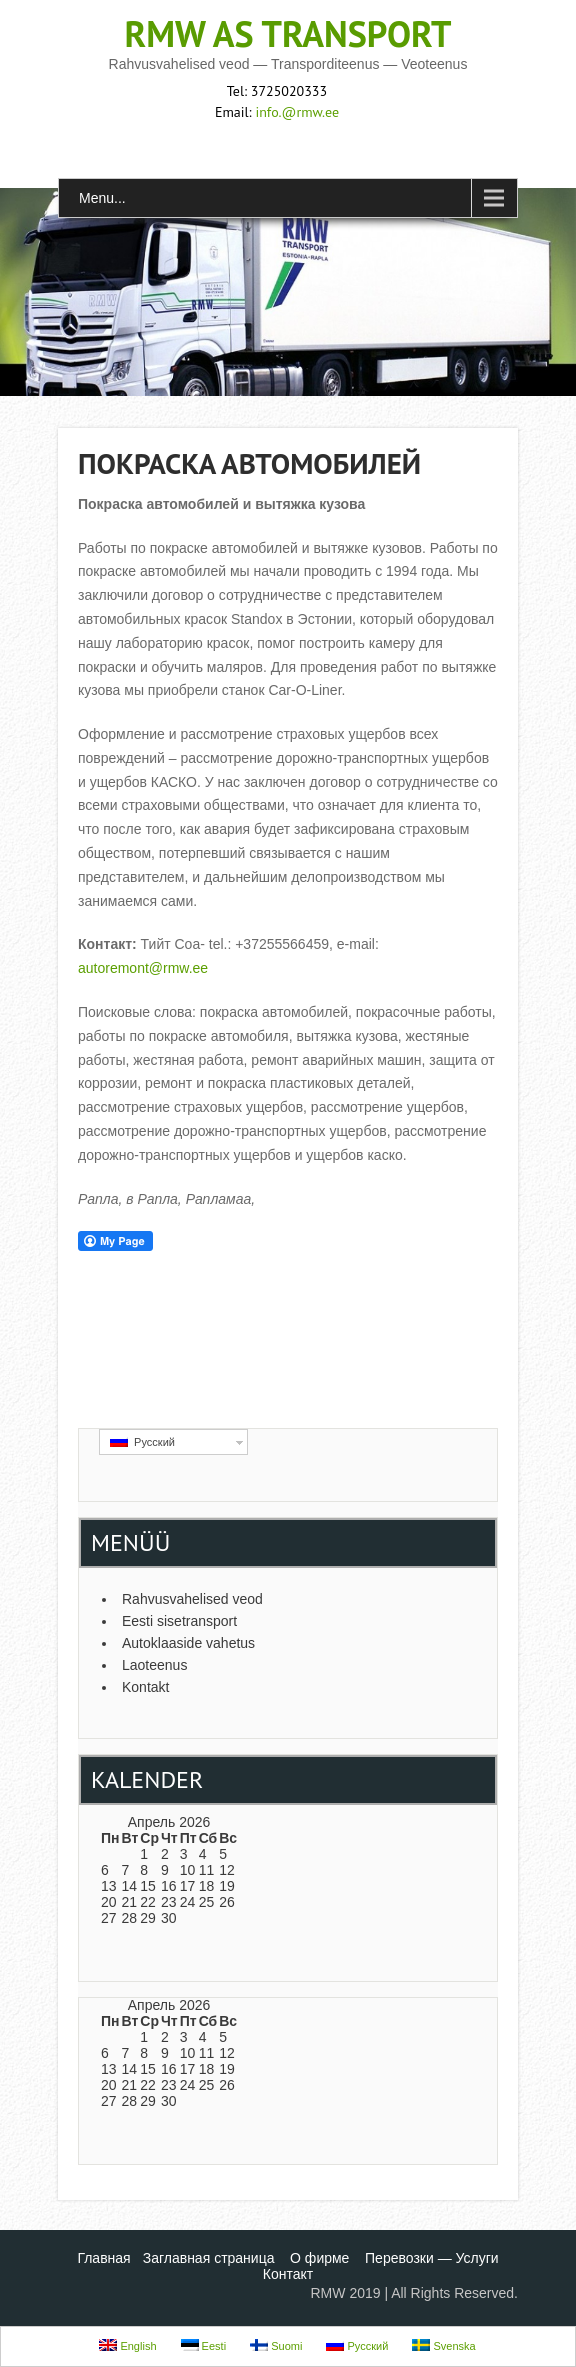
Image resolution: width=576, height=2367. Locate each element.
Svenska (443, 2345)
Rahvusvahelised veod (192, 1599)
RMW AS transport (288, 33)
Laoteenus (154, 1665)
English (127, 2345)
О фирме (319, 2258)
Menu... (102, 198)
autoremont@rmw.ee (143, 968)
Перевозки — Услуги (432, 2258)
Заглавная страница (209, 2258)
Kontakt (145, 1687)
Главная (103, 2258)
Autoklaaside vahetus (188, 1643)
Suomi (276, 2345)
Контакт (288, 2274)
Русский (142, 1441)
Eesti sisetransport (179, 1621)
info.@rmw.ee (297, 112)
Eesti (204, 2345)
